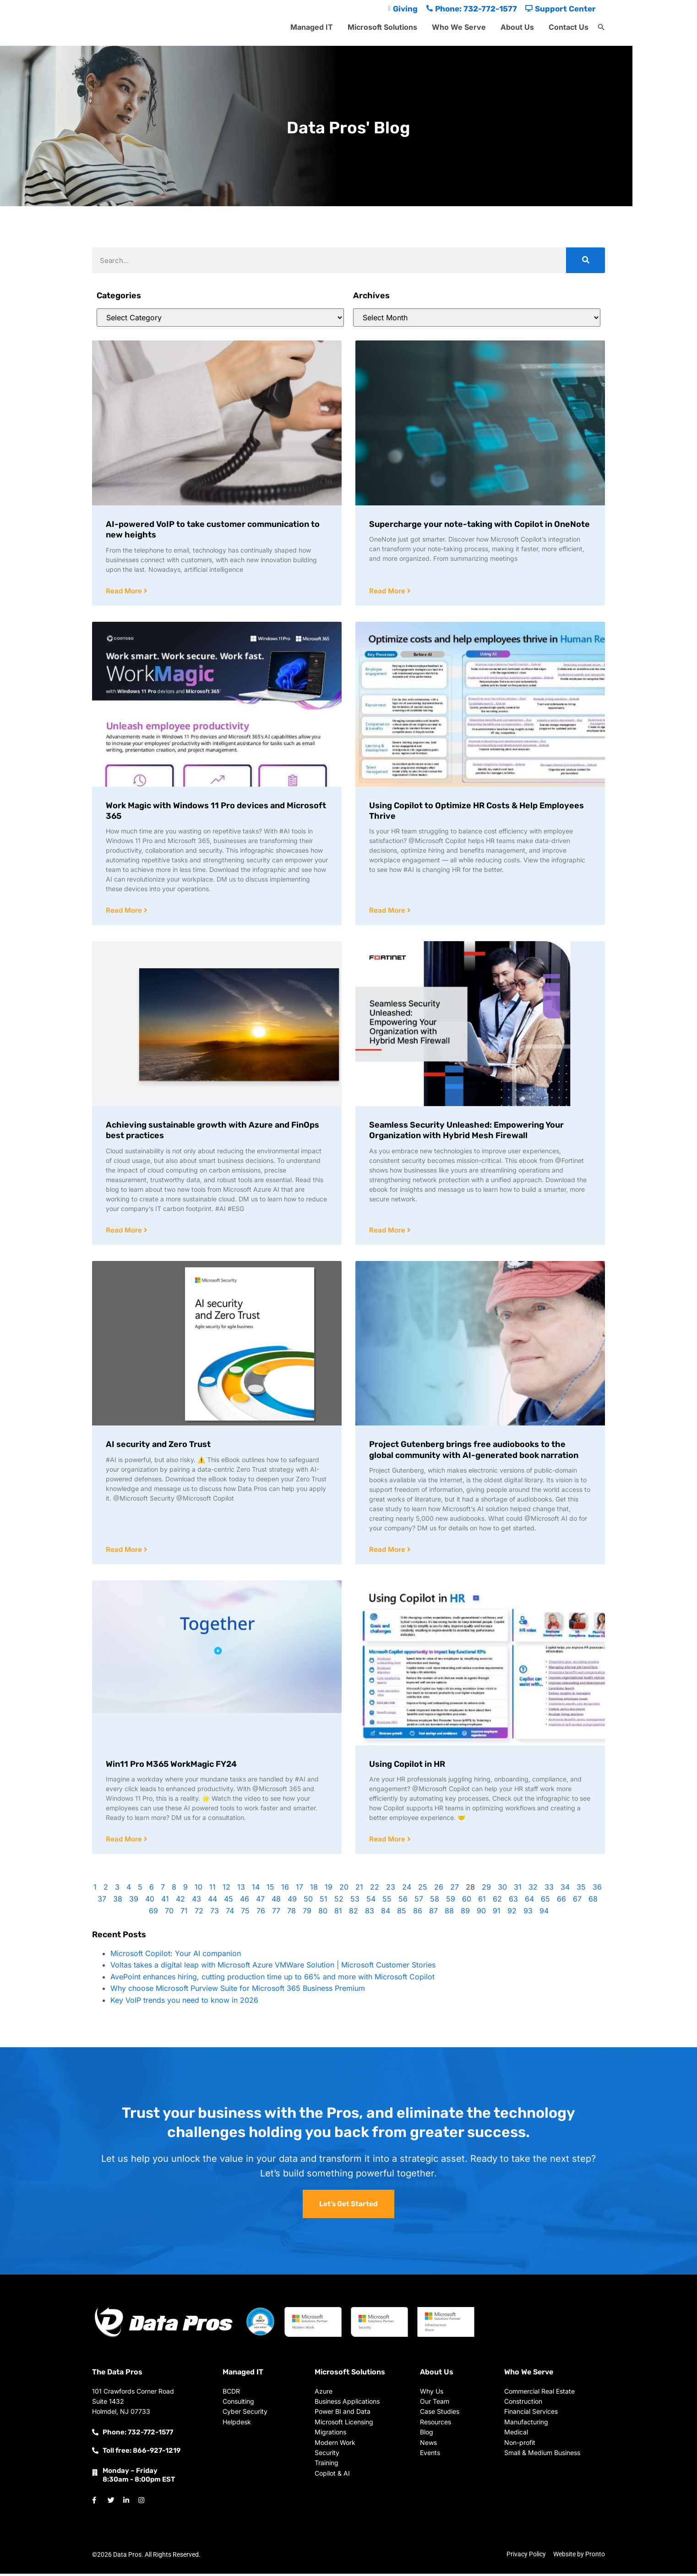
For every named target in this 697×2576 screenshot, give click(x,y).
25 (422, 1889)
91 (497, 1913)
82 (353, 1913)
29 (486, 1889)
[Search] (585, 260)
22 (374, 1889)
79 (307, 1913)
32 (533, 1889)
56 (403, 1901)
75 (245, 1913)
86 (417, 1913)
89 (465, 1913)
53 (354, 1901)
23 (390, 1889)
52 (338, 1901)
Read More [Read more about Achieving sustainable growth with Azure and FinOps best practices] (125, 1231)
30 (502, 1889)
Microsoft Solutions (382, 27)
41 (165, 1901)
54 (371, 1901)
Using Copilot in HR (407, 1766)
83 (369, 1913)
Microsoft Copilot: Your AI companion (175, 1955)
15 (270, 1889)
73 (214, 1913)
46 (244, 1901)
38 (117, 1901)
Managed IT (311, 27)
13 (241, 1889)
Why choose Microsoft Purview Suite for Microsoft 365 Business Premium (237, 1990)
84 (385, 1913)
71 (184, 1913)
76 (260, 1913)
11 (212, 1889)
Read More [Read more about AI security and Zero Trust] (125, 1551)
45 (228, 1901)
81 (338, 1913)
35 (581, 1889)
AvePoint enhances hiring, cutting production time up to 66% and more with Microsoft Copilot (272, 1979)
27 (454, 1889)
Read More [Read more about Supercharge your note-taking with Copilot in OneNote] (388, 591)
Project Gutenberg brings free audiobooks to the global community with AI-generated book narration (473, 1451)
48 (276, 1901)
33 (549, 1889)
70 (169, 1913)
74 (230, 1913)
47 (260, 1901)
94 (544, 1913)
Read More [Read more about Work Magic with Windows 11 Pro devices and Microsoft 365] (125, 911)
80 (322, 1913)
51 (323, 1901)
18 (314, 1889)
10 (198, 1889)
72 (199, 1913)
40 (149, 1901)
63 (513, 1901)
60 (466, 1901)
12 (226, 1889)
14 (256, 1889)
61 (482, 1901)
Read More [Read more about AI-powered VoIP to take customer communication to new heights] (125, 591)
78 (291, 1913)
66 (561, 1901)
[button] (601, 27)
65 (545, 1901)
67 (577, 1901)
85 (401, 1913)
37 (102, 1901)
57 (418, 1901)
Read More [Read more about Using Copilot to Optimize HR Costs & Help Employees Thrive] (388, 911)
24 (406, 1889)
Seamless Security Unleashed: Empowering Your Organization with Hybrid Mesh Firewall (466, 1131)
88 (449, 1913)
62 (497, 1901)
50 (308, 1901)
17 (299, 1889)
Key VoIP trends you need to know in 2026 (184, 2002)
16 (285, 1889)
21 (359, 1889)
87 (433, 1913)
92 (512, 1913)
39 (133, 1901)
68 (593, 1901)
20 (343, 1889)
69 (153, 1913)
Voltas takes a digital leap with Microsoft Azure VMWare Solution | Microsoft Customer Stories (273, 1967)
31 (518, 1889)
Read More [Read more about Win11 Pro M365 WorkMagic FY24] (125, 1841)
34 (565, 1889)
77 (276, 1913)
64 (529, 1901)
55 (387, 1901)
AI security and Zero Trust (158, 1446)
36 (597, 1889)
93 (528, 1913)
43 (196, 1901)
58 (434, 1901)
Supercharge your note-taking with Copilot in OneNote (479, 524)
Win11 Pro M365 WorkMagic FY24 (171, 1766)
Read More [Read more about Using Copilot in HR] (388, 1841)
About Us (517, 27)
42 (180, 1901)
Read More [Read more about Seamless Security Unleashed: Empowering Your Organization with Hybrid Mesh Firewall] (388, 1231)
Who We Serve (459, 27)
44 (212, 1901)
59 (450, 1901)
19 (328, 1889)
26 (438, 1889)
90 (481, 1913)
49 (292, 1901)
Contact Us (568, 27)
